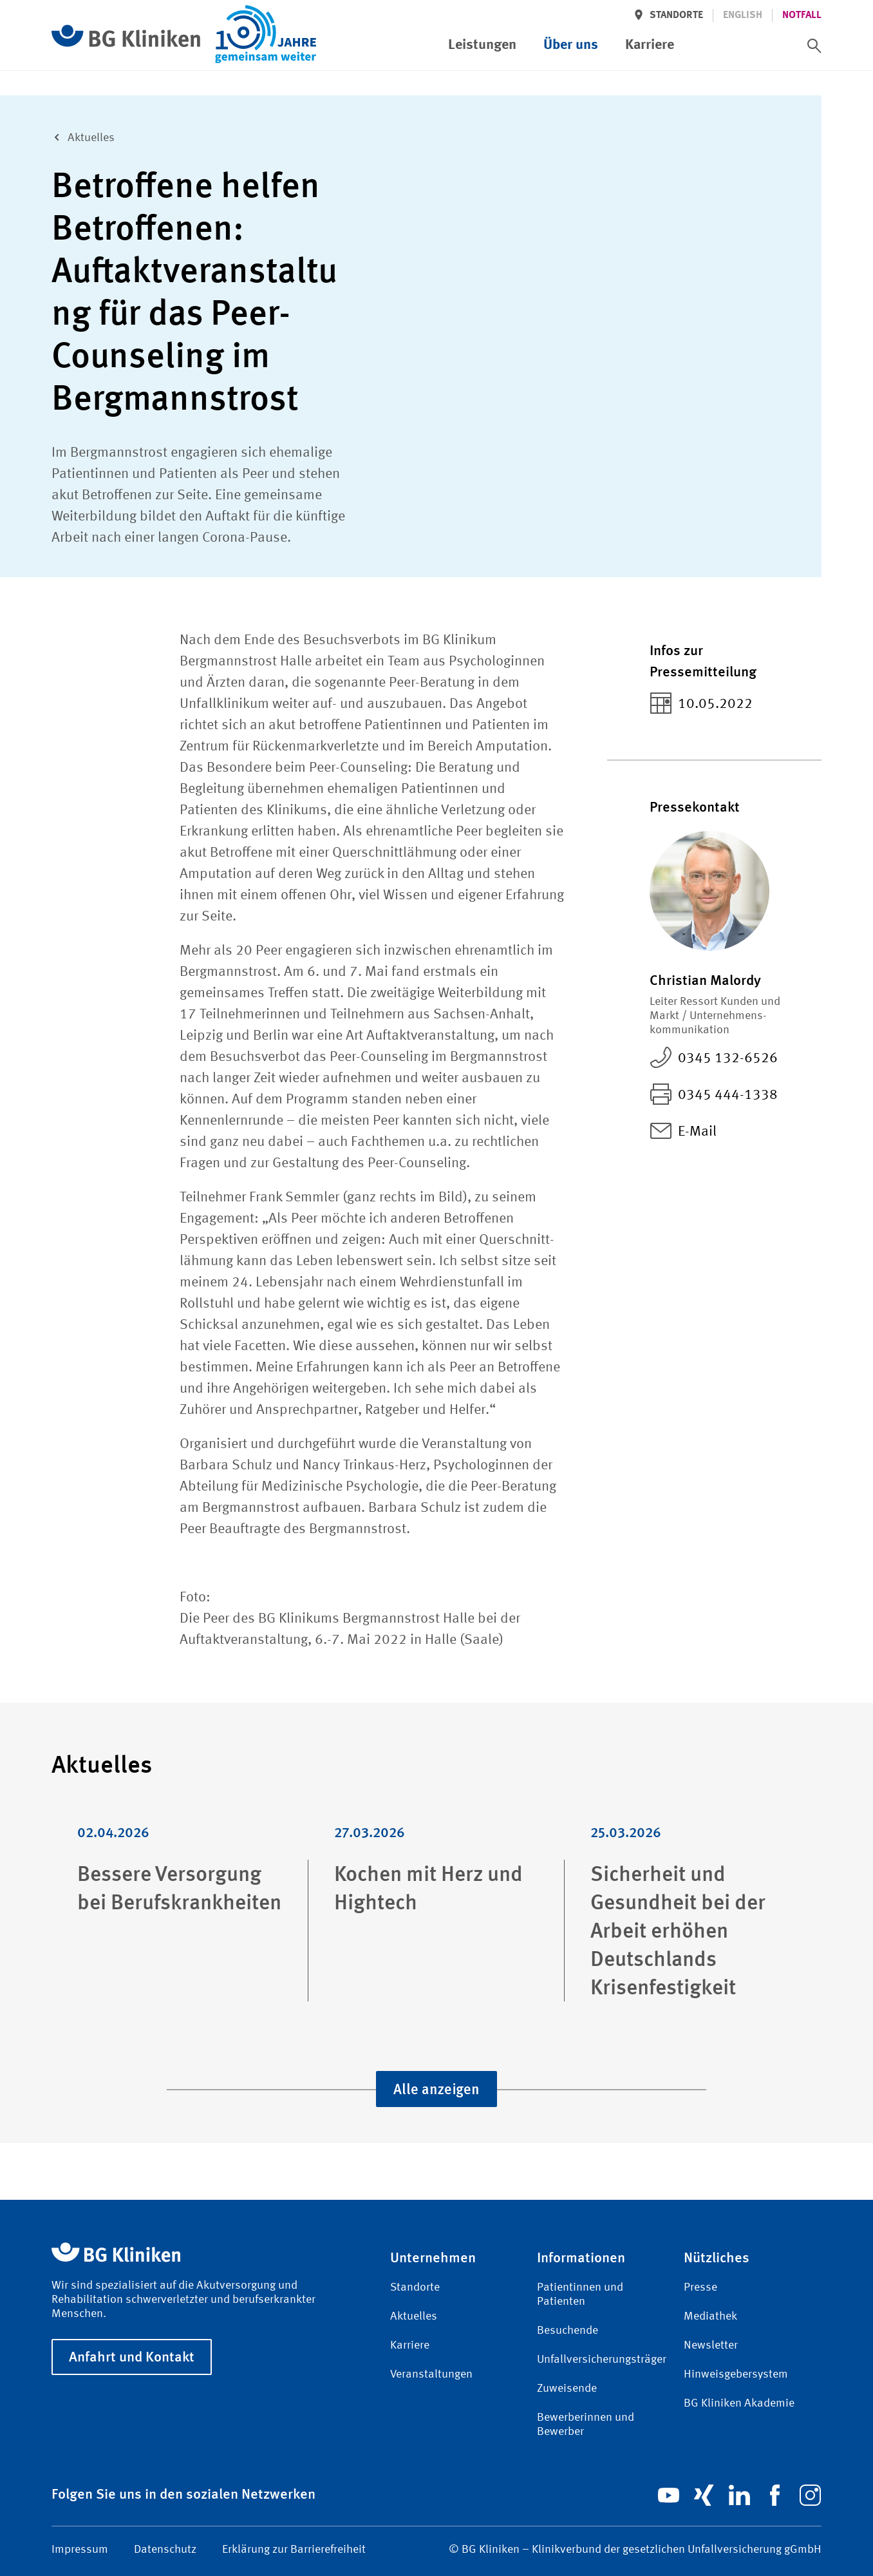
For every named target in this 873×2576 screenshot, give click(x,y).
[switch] (814, 45)
